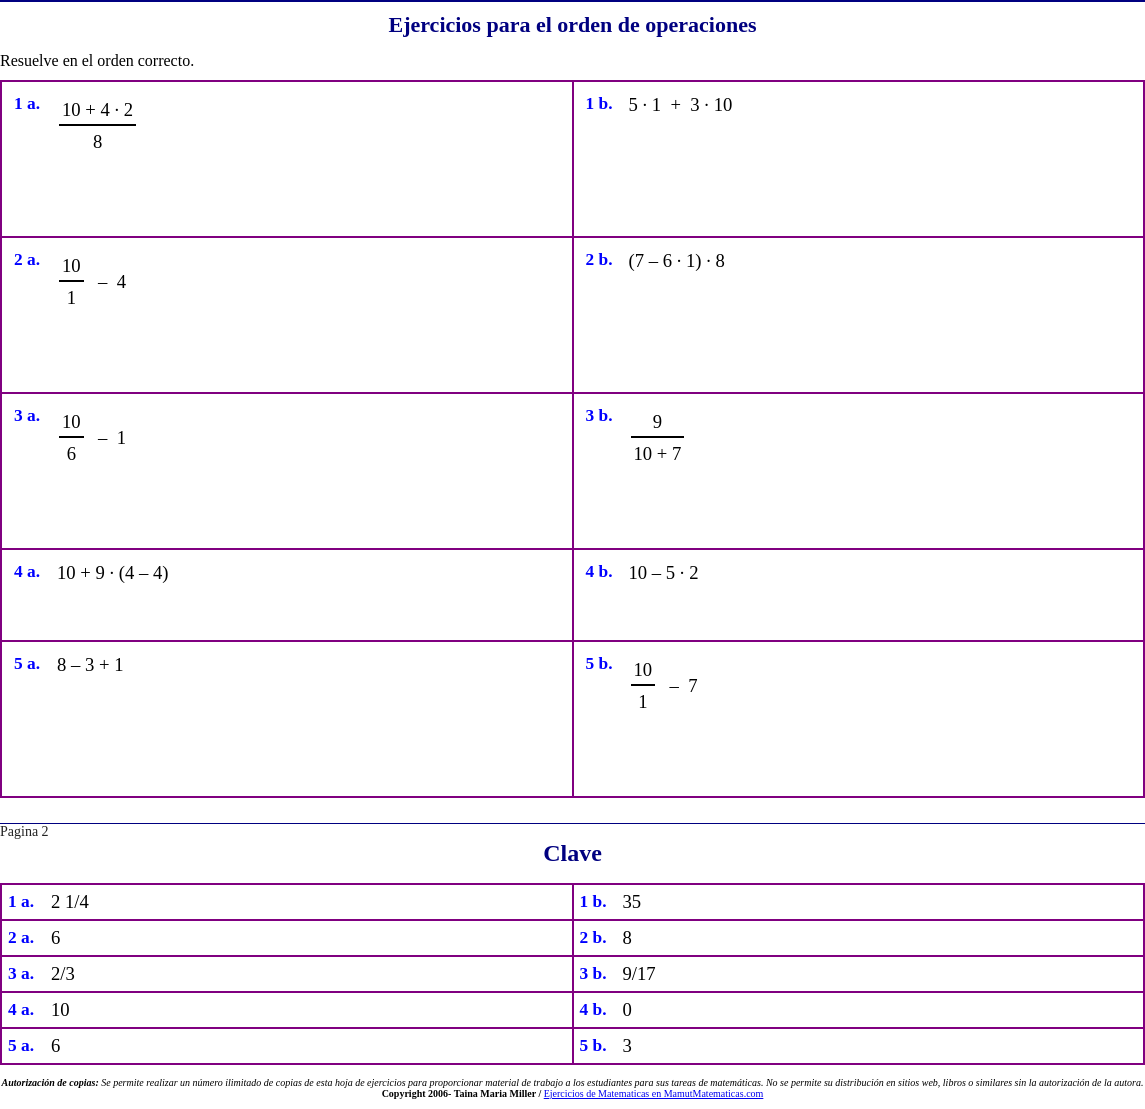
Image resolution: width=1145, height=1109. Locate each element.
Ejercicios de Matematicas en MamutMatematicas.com (654, 1093)
